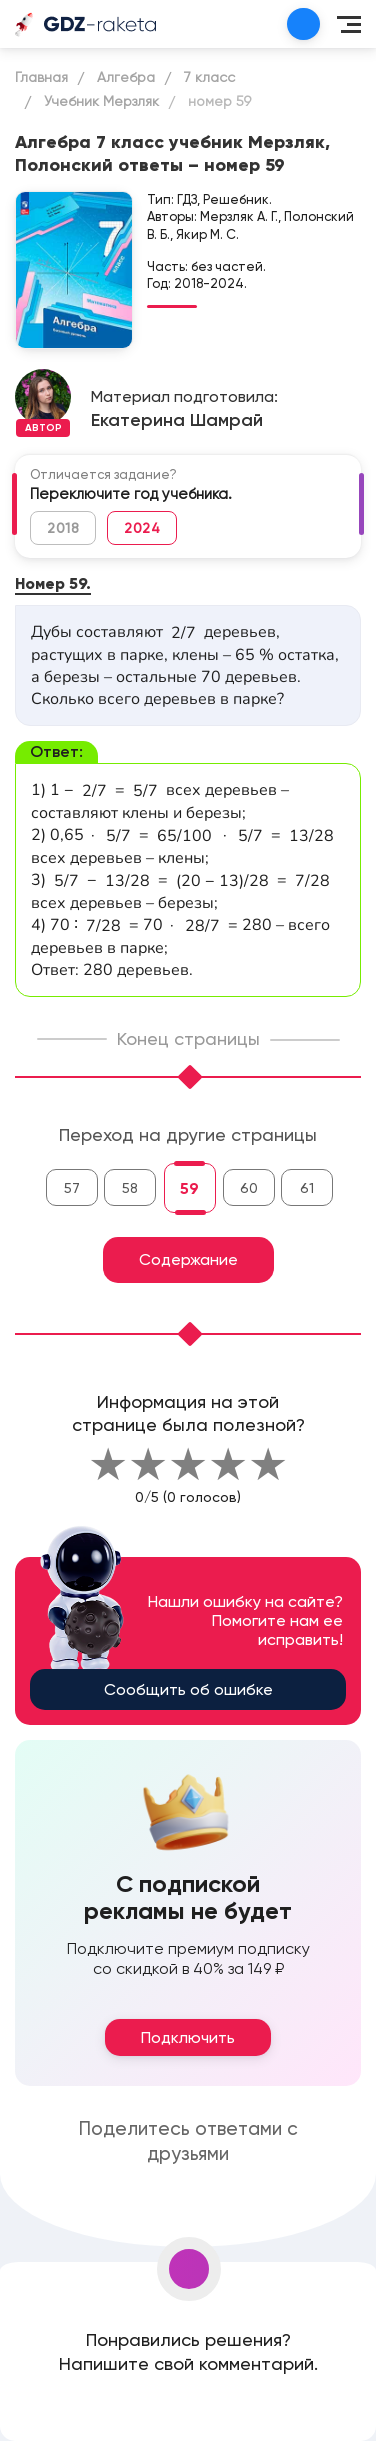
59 (189, 1188)
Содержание (188, 1259)
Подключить (188, 2037)
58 (130, 1188)
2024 (142, 528)
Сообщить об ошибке (188, 1689)
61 (307, 1188)
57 (72, 1188)
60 (249, 1188)
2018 (63, 528)
